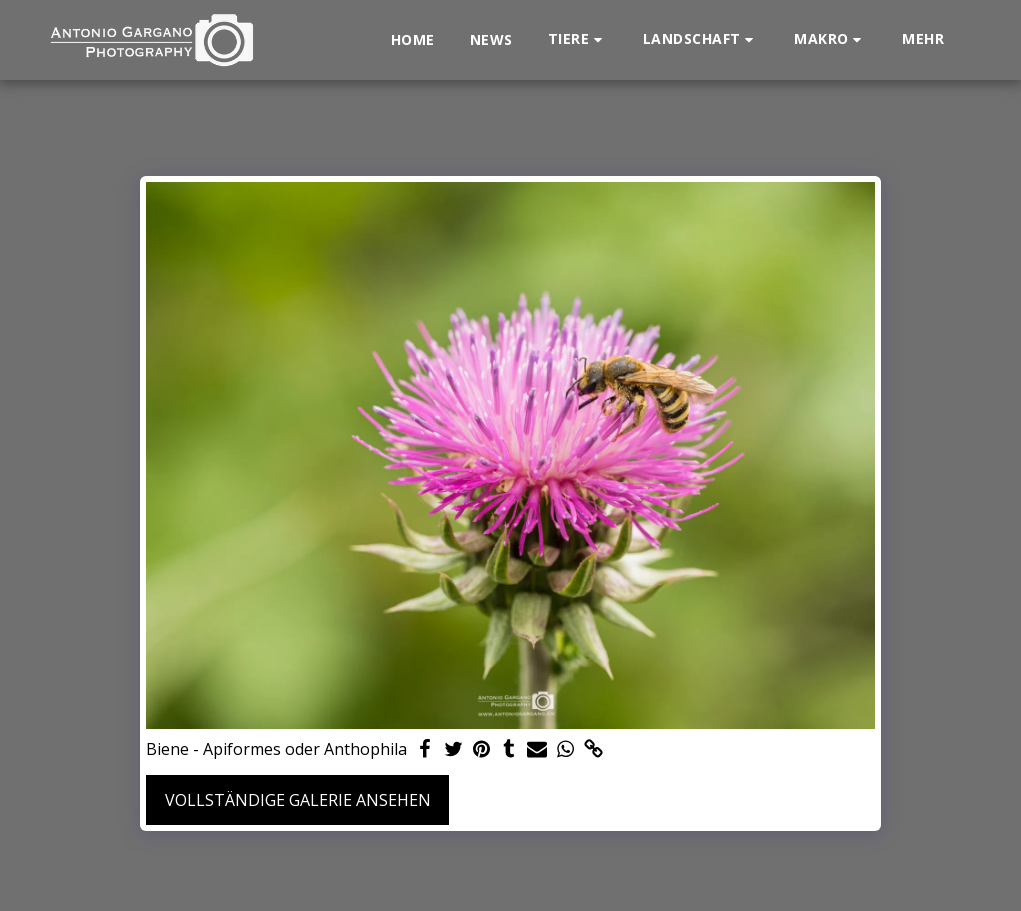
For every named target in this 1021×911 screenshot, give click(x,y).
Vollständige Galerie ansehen (298, 800)
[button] (578, 39)
